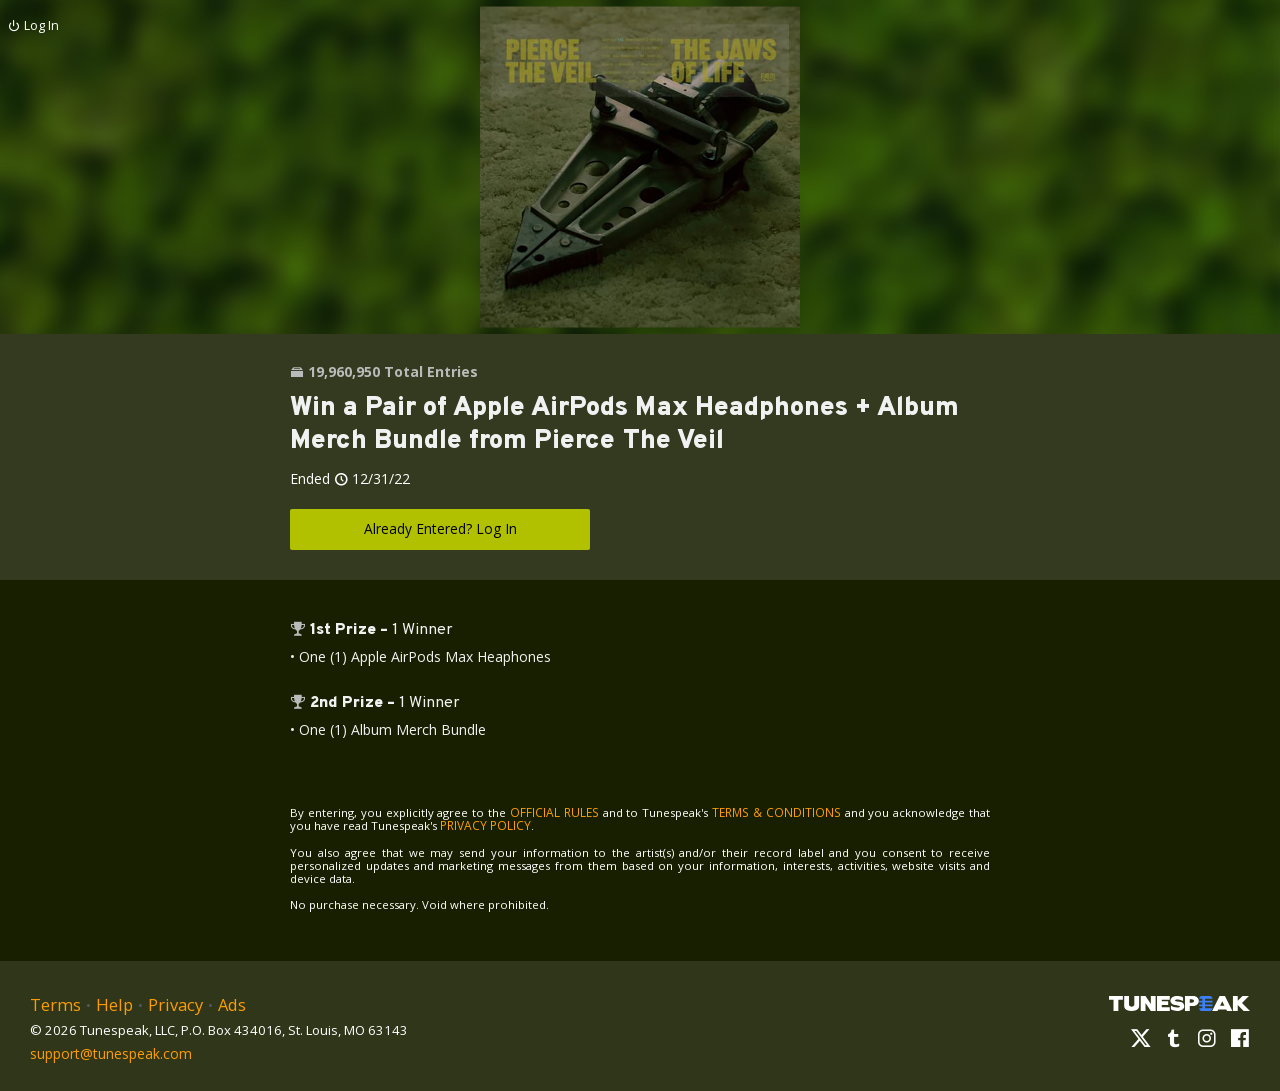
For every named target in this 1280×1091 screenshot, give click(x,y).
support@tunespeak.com (107, 1049)
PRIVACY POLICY (459, 824)
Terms (54, 1002)
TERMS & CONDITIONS (759, 811)
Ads (223, 1002)
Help (110, 1002)
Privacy (169, 1002)
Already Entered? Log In (440, 528)
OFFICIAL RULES (546, 811)
